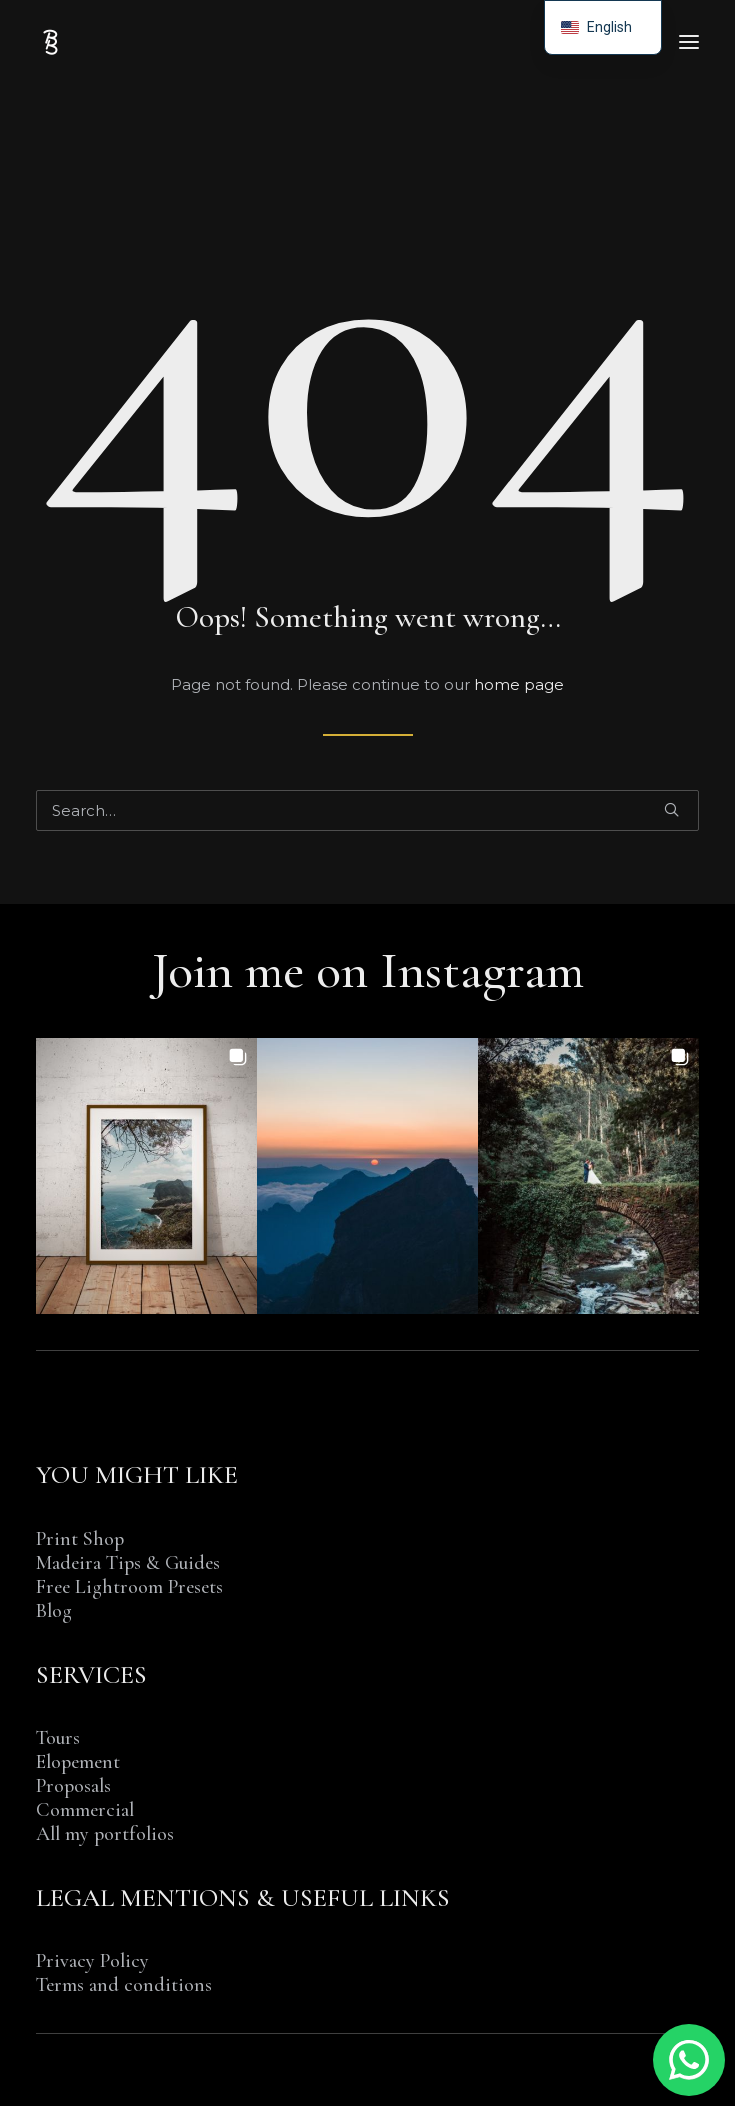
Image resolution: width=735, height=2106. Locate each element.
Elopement (78, 1762)
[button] (689, 42)
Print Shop (80, 1539)
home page (519, 684)
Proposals (73, 1786)
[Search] (367, 810)
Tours (58, 1738)
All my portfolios (105, 1834)
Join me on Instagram (368, 970)
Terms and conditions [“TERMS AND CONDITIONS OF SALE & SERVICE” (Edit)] (124, 1985)
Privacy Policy (92, 1961)
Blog (54, 1611)
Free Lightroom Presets (129, 1587)
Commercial (85, 1810)
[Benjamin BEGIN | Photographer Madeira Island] (51, 42)
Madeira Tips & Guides (128, 1563)
